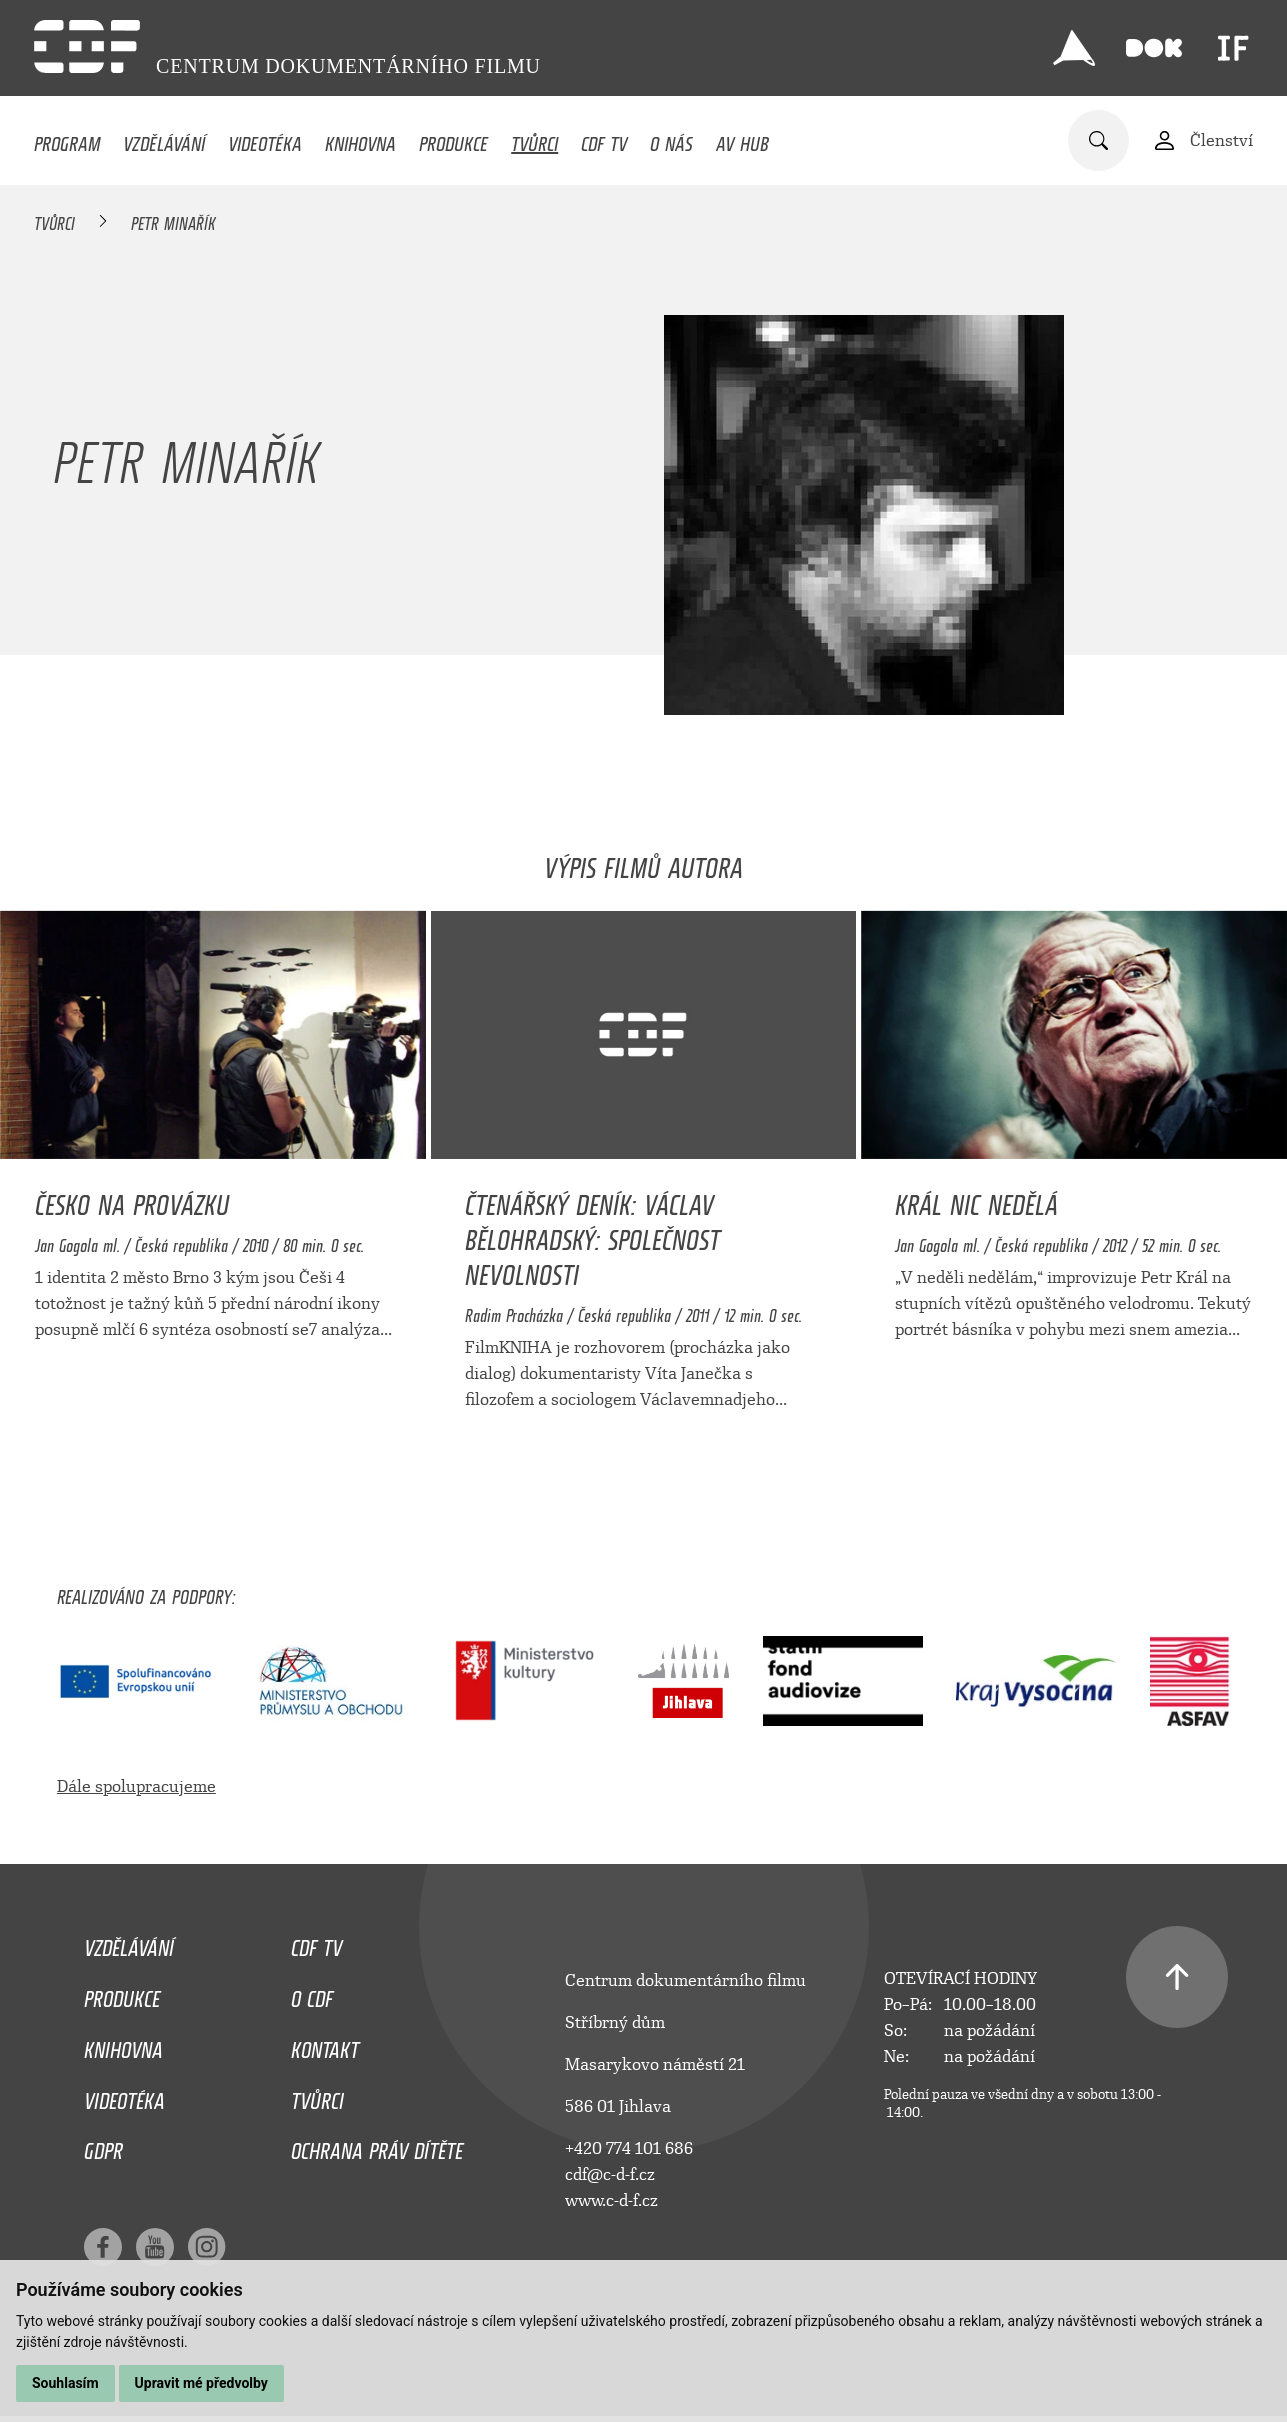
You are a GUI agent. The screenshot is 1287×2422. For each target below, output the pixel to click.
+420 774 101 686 (629, 2148)
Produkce (453, 139)
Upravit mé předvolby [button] (201, 2383)
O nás (671, 139)
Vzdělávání (164, 139)
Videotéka (265, 139)
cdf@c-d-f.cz (610, 2174)
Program (67, 139)
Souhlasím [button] (65, 2383)
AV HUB (742, 139)
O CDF (312, 1994)
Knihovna (360, 139)
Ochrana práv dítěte (377, 2146)
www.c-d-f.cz (611, 2200)
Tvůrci (534, 139)
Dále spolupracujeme (136, 1786)
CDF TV (604, 139)
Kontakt (325, 2045)
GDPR (103, 2146)
